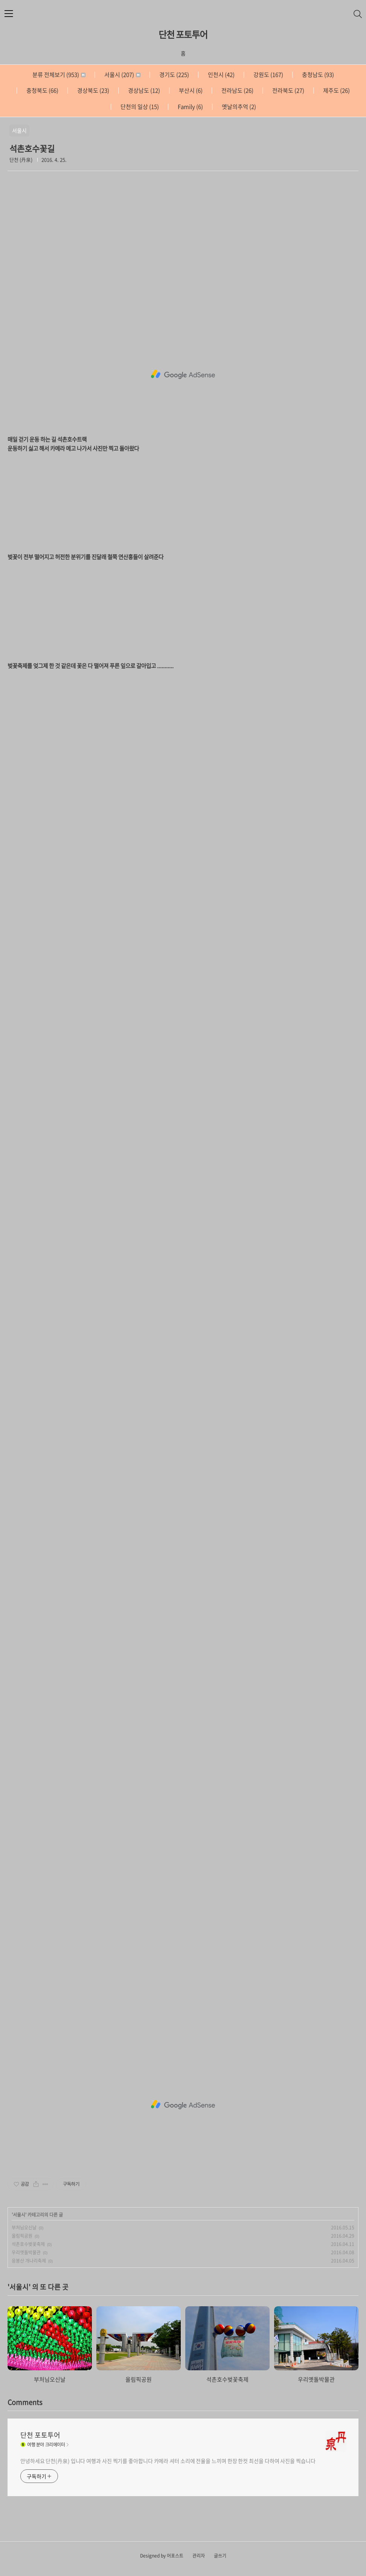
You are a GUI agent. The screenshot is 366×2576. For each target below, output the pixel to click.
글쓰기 (220, 2555)
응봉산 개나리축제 (29, 2260)
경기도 (173, 74)
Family (190, 106)
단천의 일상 (139, 106)
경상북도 (92, 90)
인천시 (221, 74)
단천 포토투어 (183, 34)
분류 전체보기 (58, 74)
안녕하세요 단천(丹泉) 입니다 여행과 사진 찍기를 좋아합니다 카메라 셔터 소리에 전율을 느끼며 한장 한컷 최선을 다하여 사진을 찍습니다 (168, 2460)
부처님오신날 (24, 2227)
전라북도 (287, 90)
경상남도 (143, 90)
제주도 (336, 90)
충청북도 (41, 90)
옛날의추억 (238, 106)
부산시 (190, 90)
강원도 (267, 74)
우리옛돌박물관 (26, 2252)
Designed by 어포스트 (161, 2555)
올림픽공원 (22, 2235)
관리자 (198, 2555)
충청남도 (317, 74)
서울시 (121, 74)
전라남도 (236, 90)
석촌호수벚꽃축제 (28, 2244)
